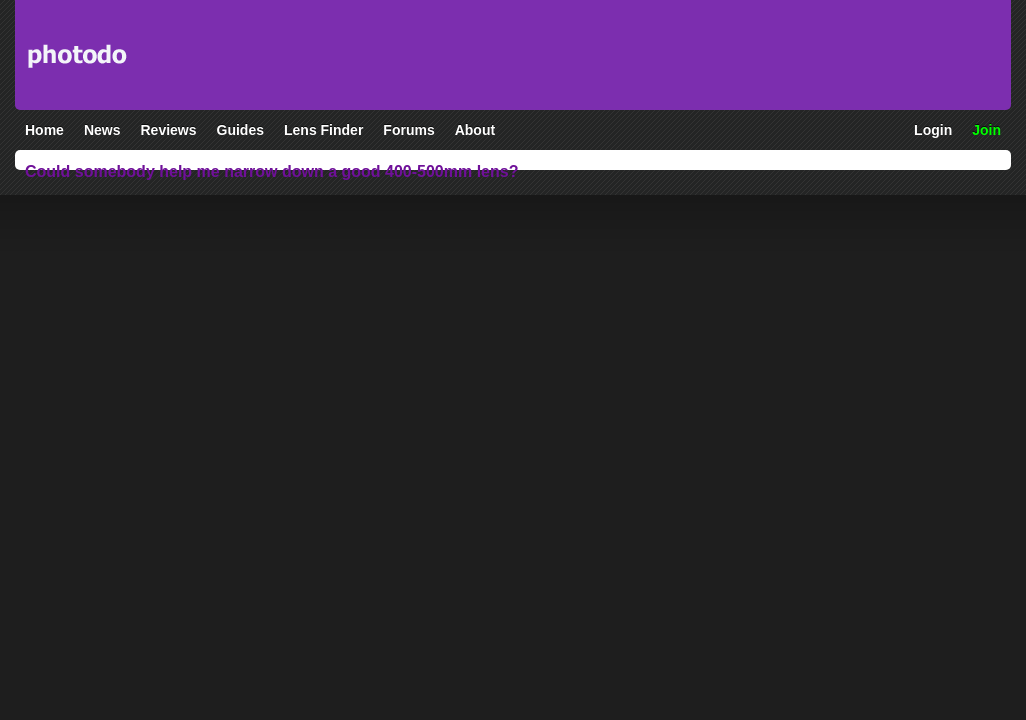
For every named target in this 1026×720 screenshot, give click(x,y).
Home (44, 130)
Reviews (168, 130)
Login (933, 130)
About (475, 130)
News (102, 130)
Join (986, 130)
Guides (240, 130)
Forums (408, 130)
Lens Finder (323, 130)
